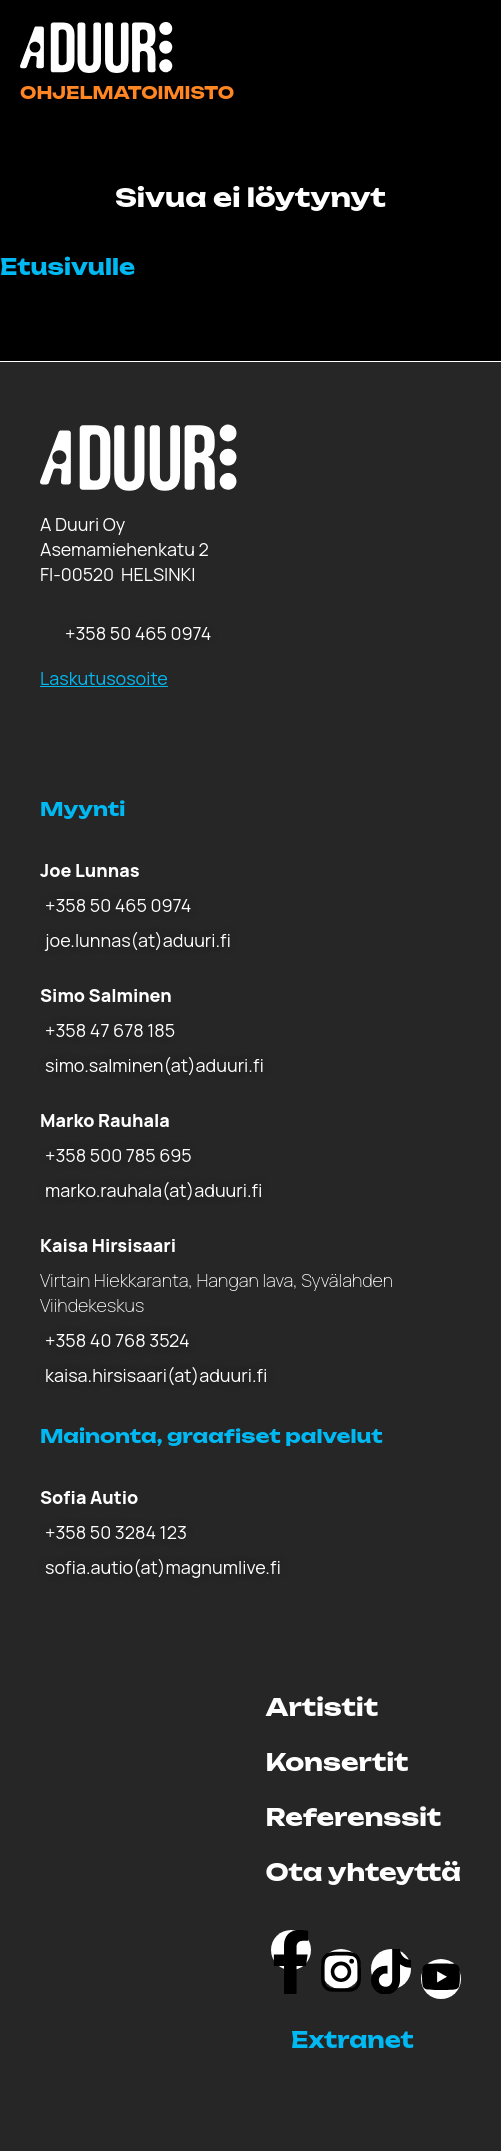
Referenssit (354, 1817)
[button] (376, 2040)
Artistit (322, 1707)
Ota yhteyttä (363, 1872)
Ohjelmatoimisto (127, 92)
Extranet (352, 2039)
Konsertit (337, 1762)
